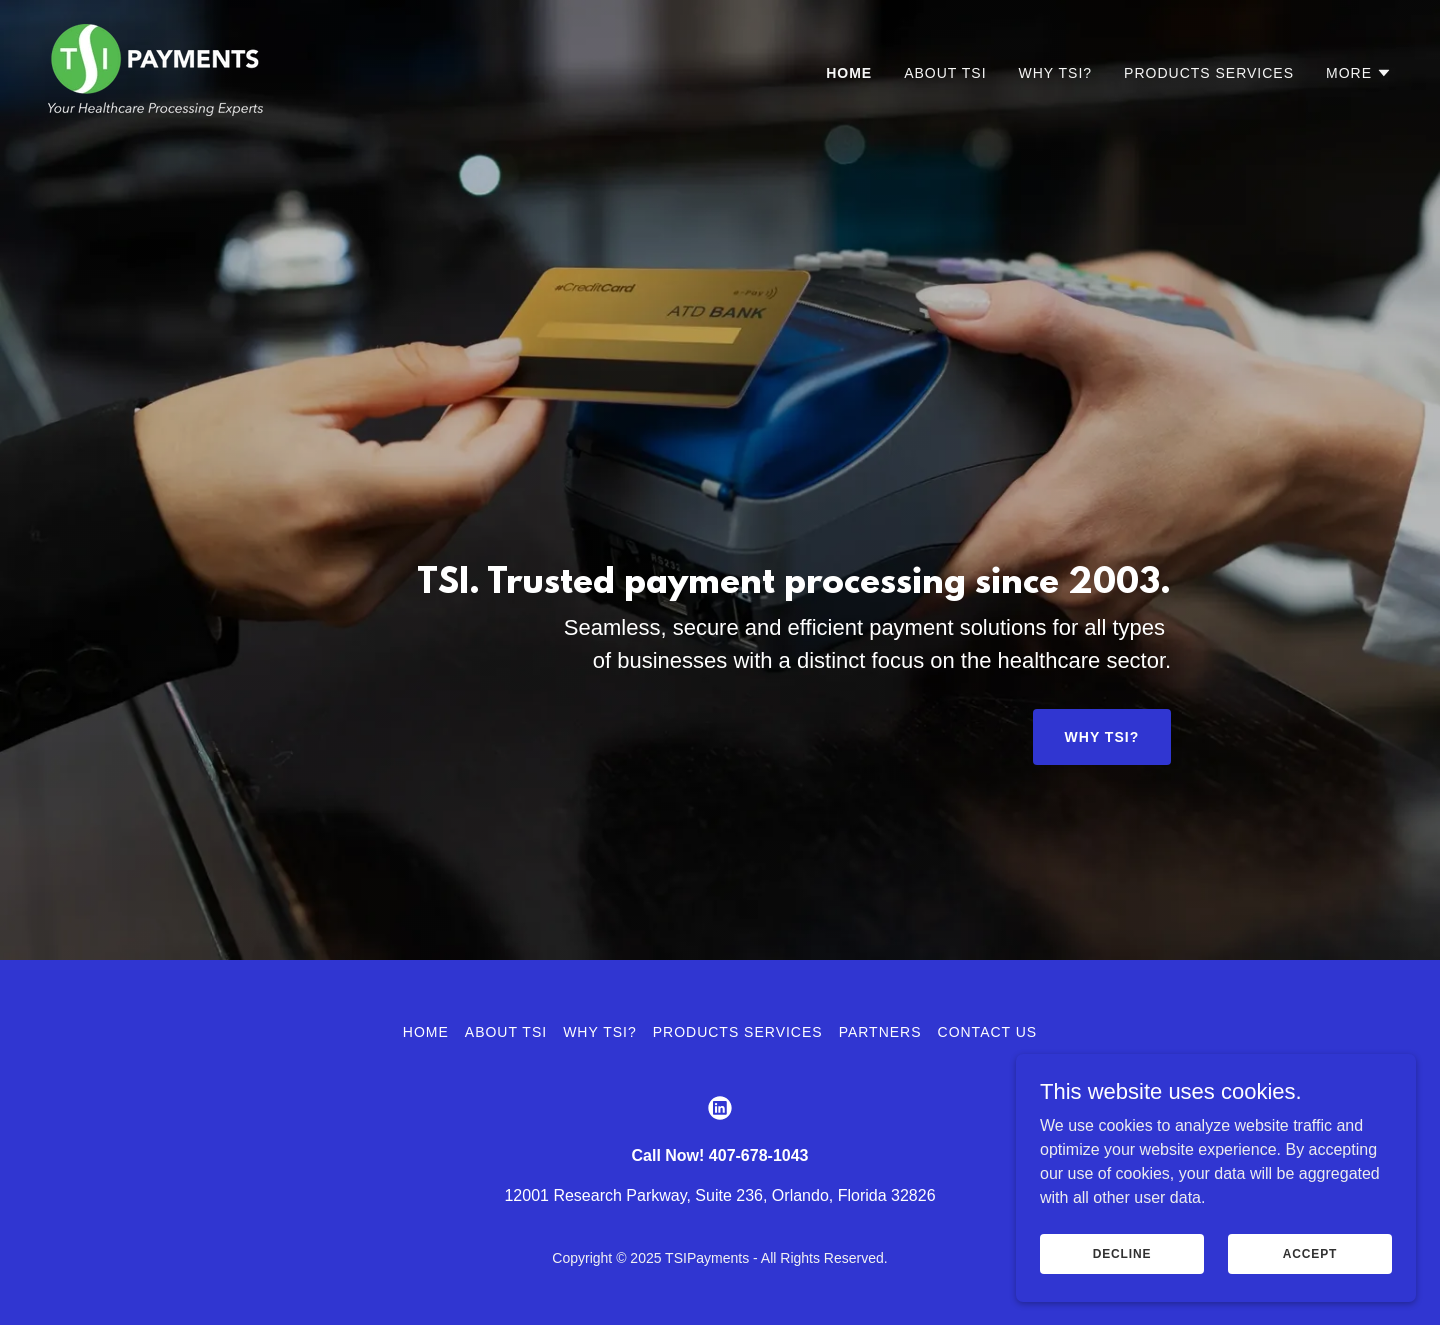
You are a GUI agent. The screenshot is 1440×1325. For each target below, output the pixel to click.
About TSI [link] (945, 73)
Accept (1310, 1253)
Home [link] (849, 73)
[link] (155, 68)
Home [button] (426, 1032)
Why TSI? (1102, 737)
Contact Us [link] (988, 1032)
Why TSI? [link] (1056, 73)
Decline (1122, 1253)
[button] (1359, 73)
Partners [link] (880, 1032)
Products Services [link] (1209, 73)
